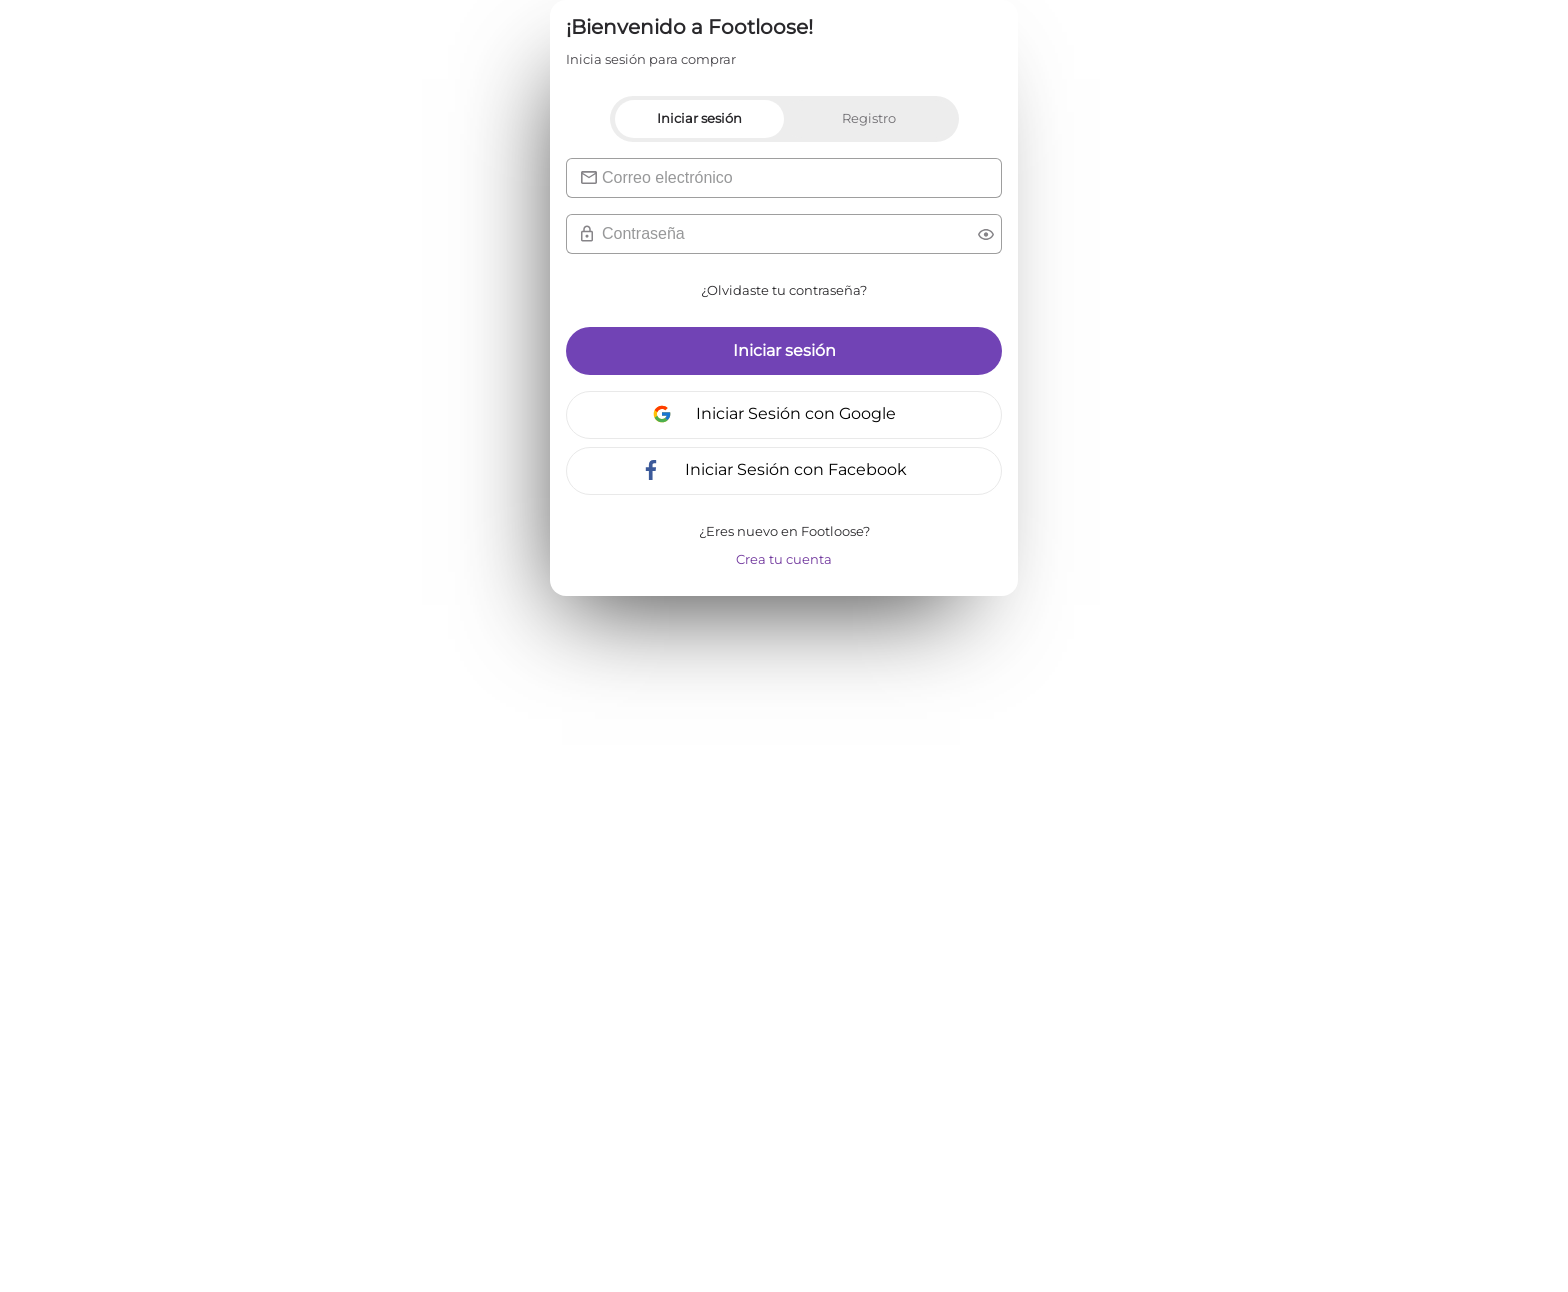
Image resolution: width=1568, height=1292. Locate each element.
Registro (869, 118)
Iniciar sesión (699, 118)
